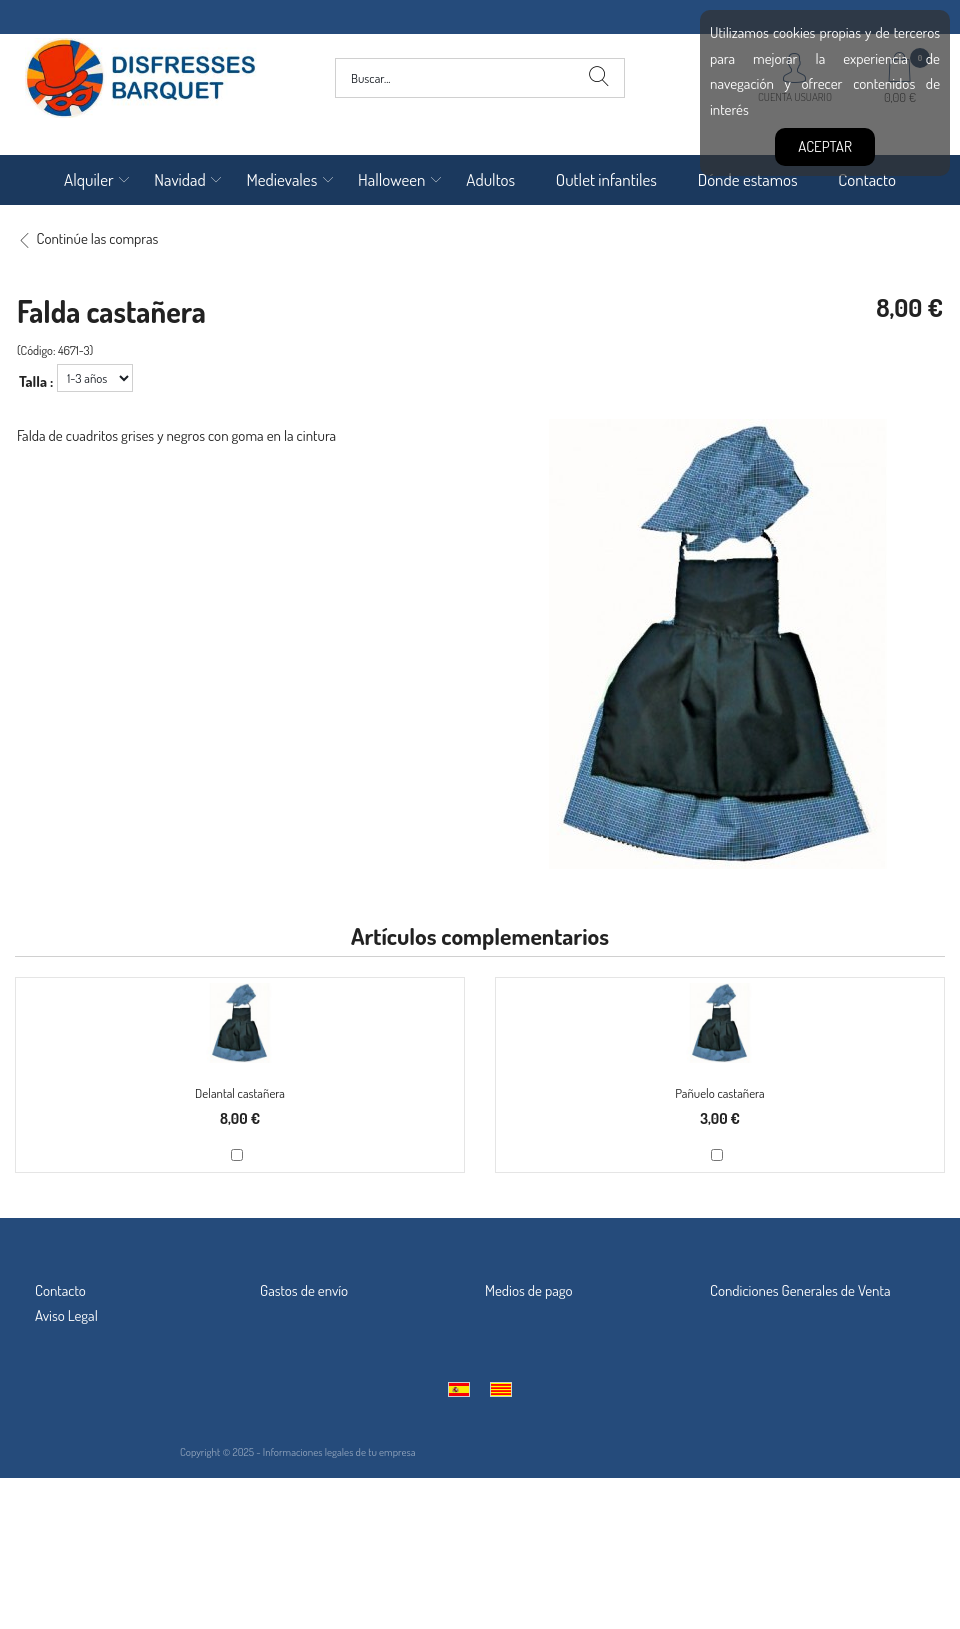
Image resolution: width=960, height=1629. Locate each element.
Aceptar (825, 146)
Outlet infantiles (606, 179)
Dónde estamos (748, 179)
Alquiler (89, 179)
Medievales (281, 179)
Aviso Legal (66, 1315)
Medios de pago (529, 1290)
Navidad (179, 179)
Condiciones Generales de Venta (800, 1290)
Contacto (867, 179)
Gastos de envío (304, 1290)
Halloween (392, 179)
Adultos (490, 179)
